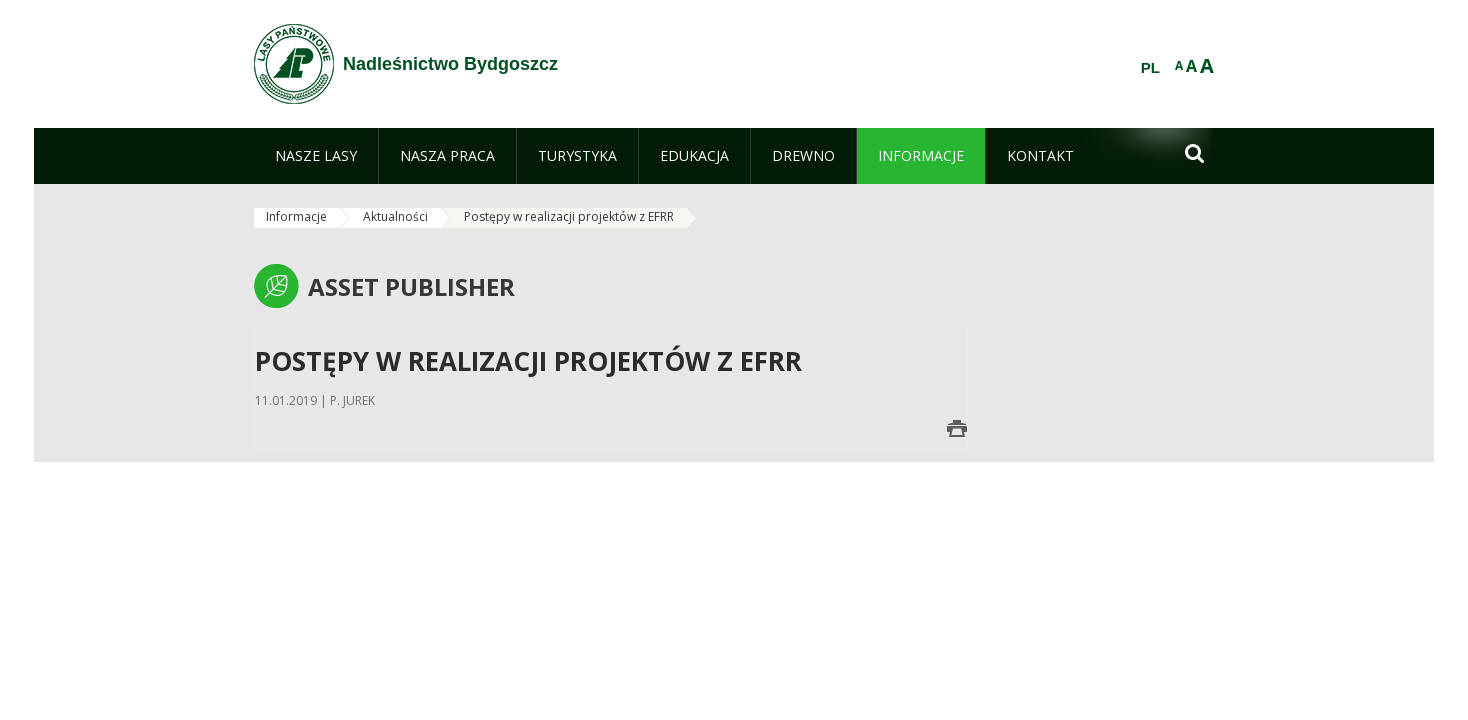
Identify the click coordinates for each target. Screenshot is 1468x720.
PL (1150, 68)
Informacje (296, 216)
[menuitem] (316, 156)
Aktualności (395, 216)
